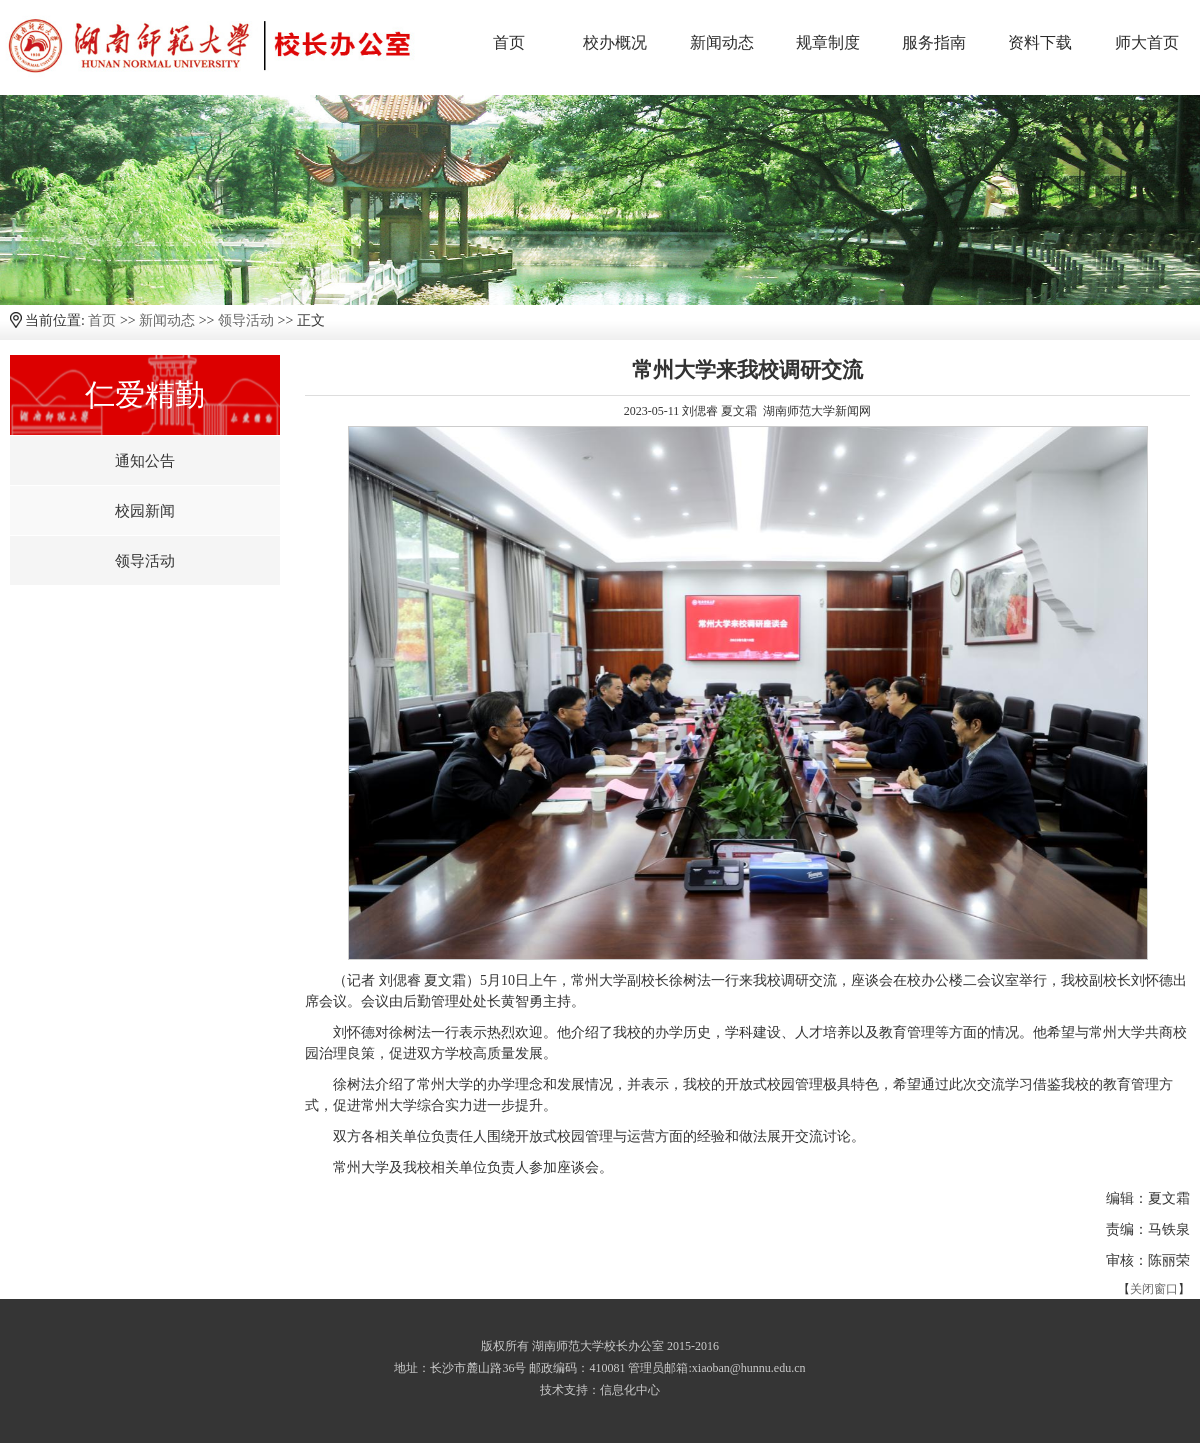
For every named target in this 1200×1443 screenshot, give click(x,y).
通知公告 (145, 461)
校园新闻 (145, 511)
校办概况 (615, 42)
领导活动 (246, 320)
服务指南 (934, 42)
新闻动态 (722, 42)
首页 (509, 42)
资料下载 (1040, 42)
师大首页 (1147, 42)
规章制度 (828, 42)
